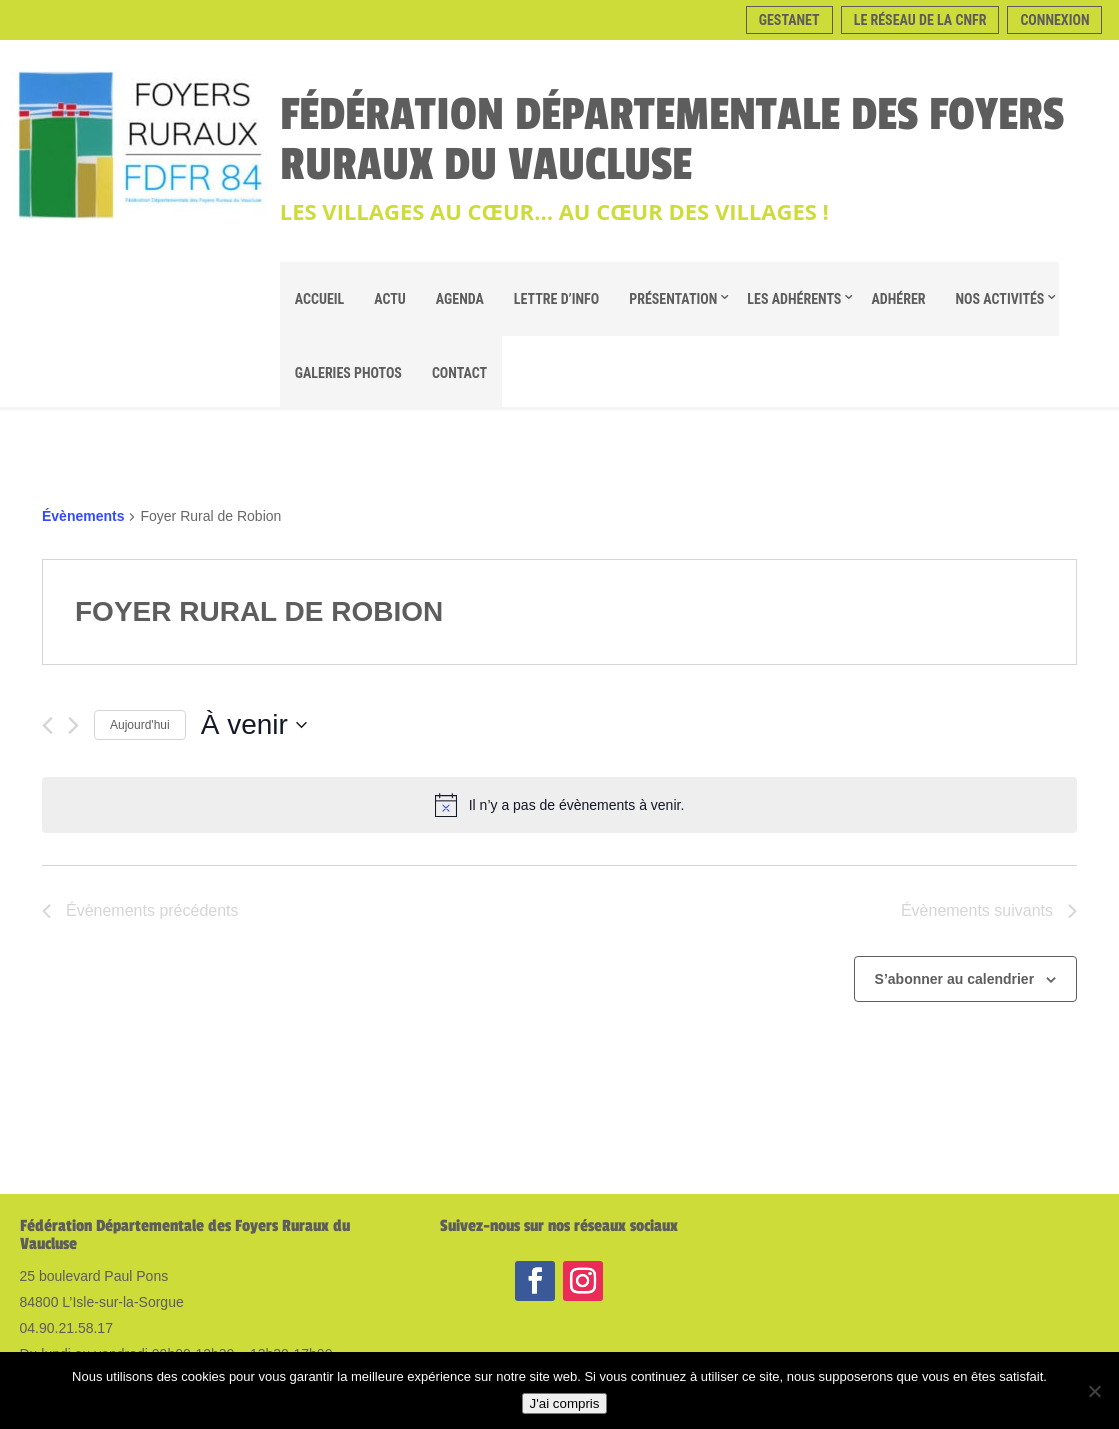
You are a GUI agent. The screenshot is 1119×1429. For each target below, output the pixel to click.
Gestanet (789, 20)
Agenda (460, 299)
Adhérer (898, 299)
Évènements (83, 516)
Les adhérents (794, 299)
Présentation (673, 299)
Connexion (1054, 20)
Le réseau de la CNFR (920, 20)
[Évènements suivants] (73, 725)
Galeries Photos (348, 373)
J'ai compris (565, 1403)
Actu (390, 299)
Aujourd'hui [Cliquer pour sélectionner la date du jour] (140, 725)
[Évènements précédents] (47, 725)
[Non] (1094, 1391)
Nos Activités (1000, 299)
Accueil (320, 299)
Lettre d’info (556, 299)
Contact (459, 373)
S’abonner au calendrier (955, 979)
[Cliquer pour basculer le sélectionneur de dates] (254, 725)
